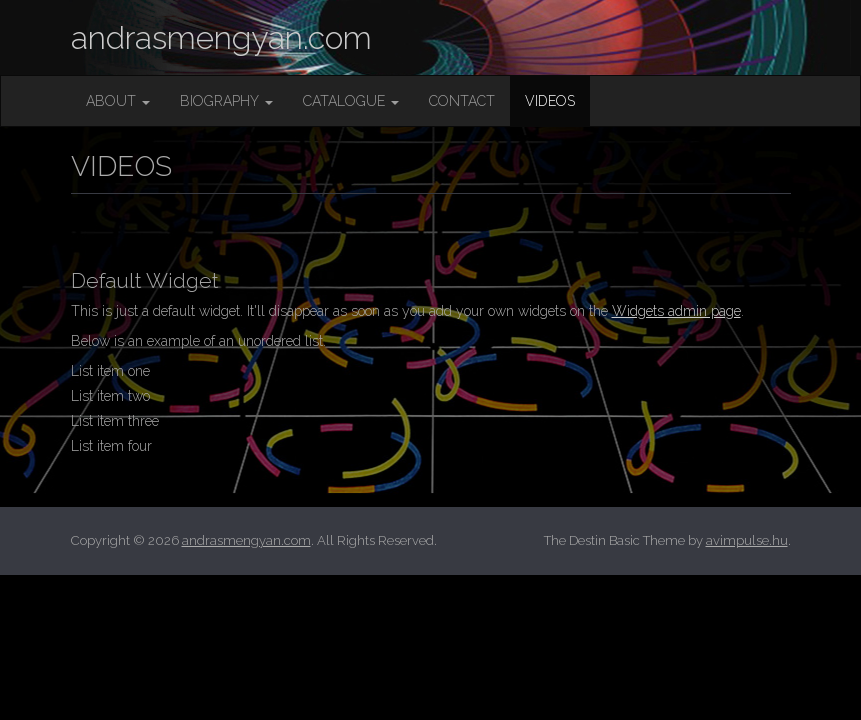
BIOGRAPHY (226, 101)
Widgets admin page (676, 311)
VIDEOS (550, 101)
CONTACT (462, 101)
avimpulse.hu (747, 540)
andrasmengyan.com (221, 37)
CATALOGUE (351, 101)
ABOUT (118, 101)
